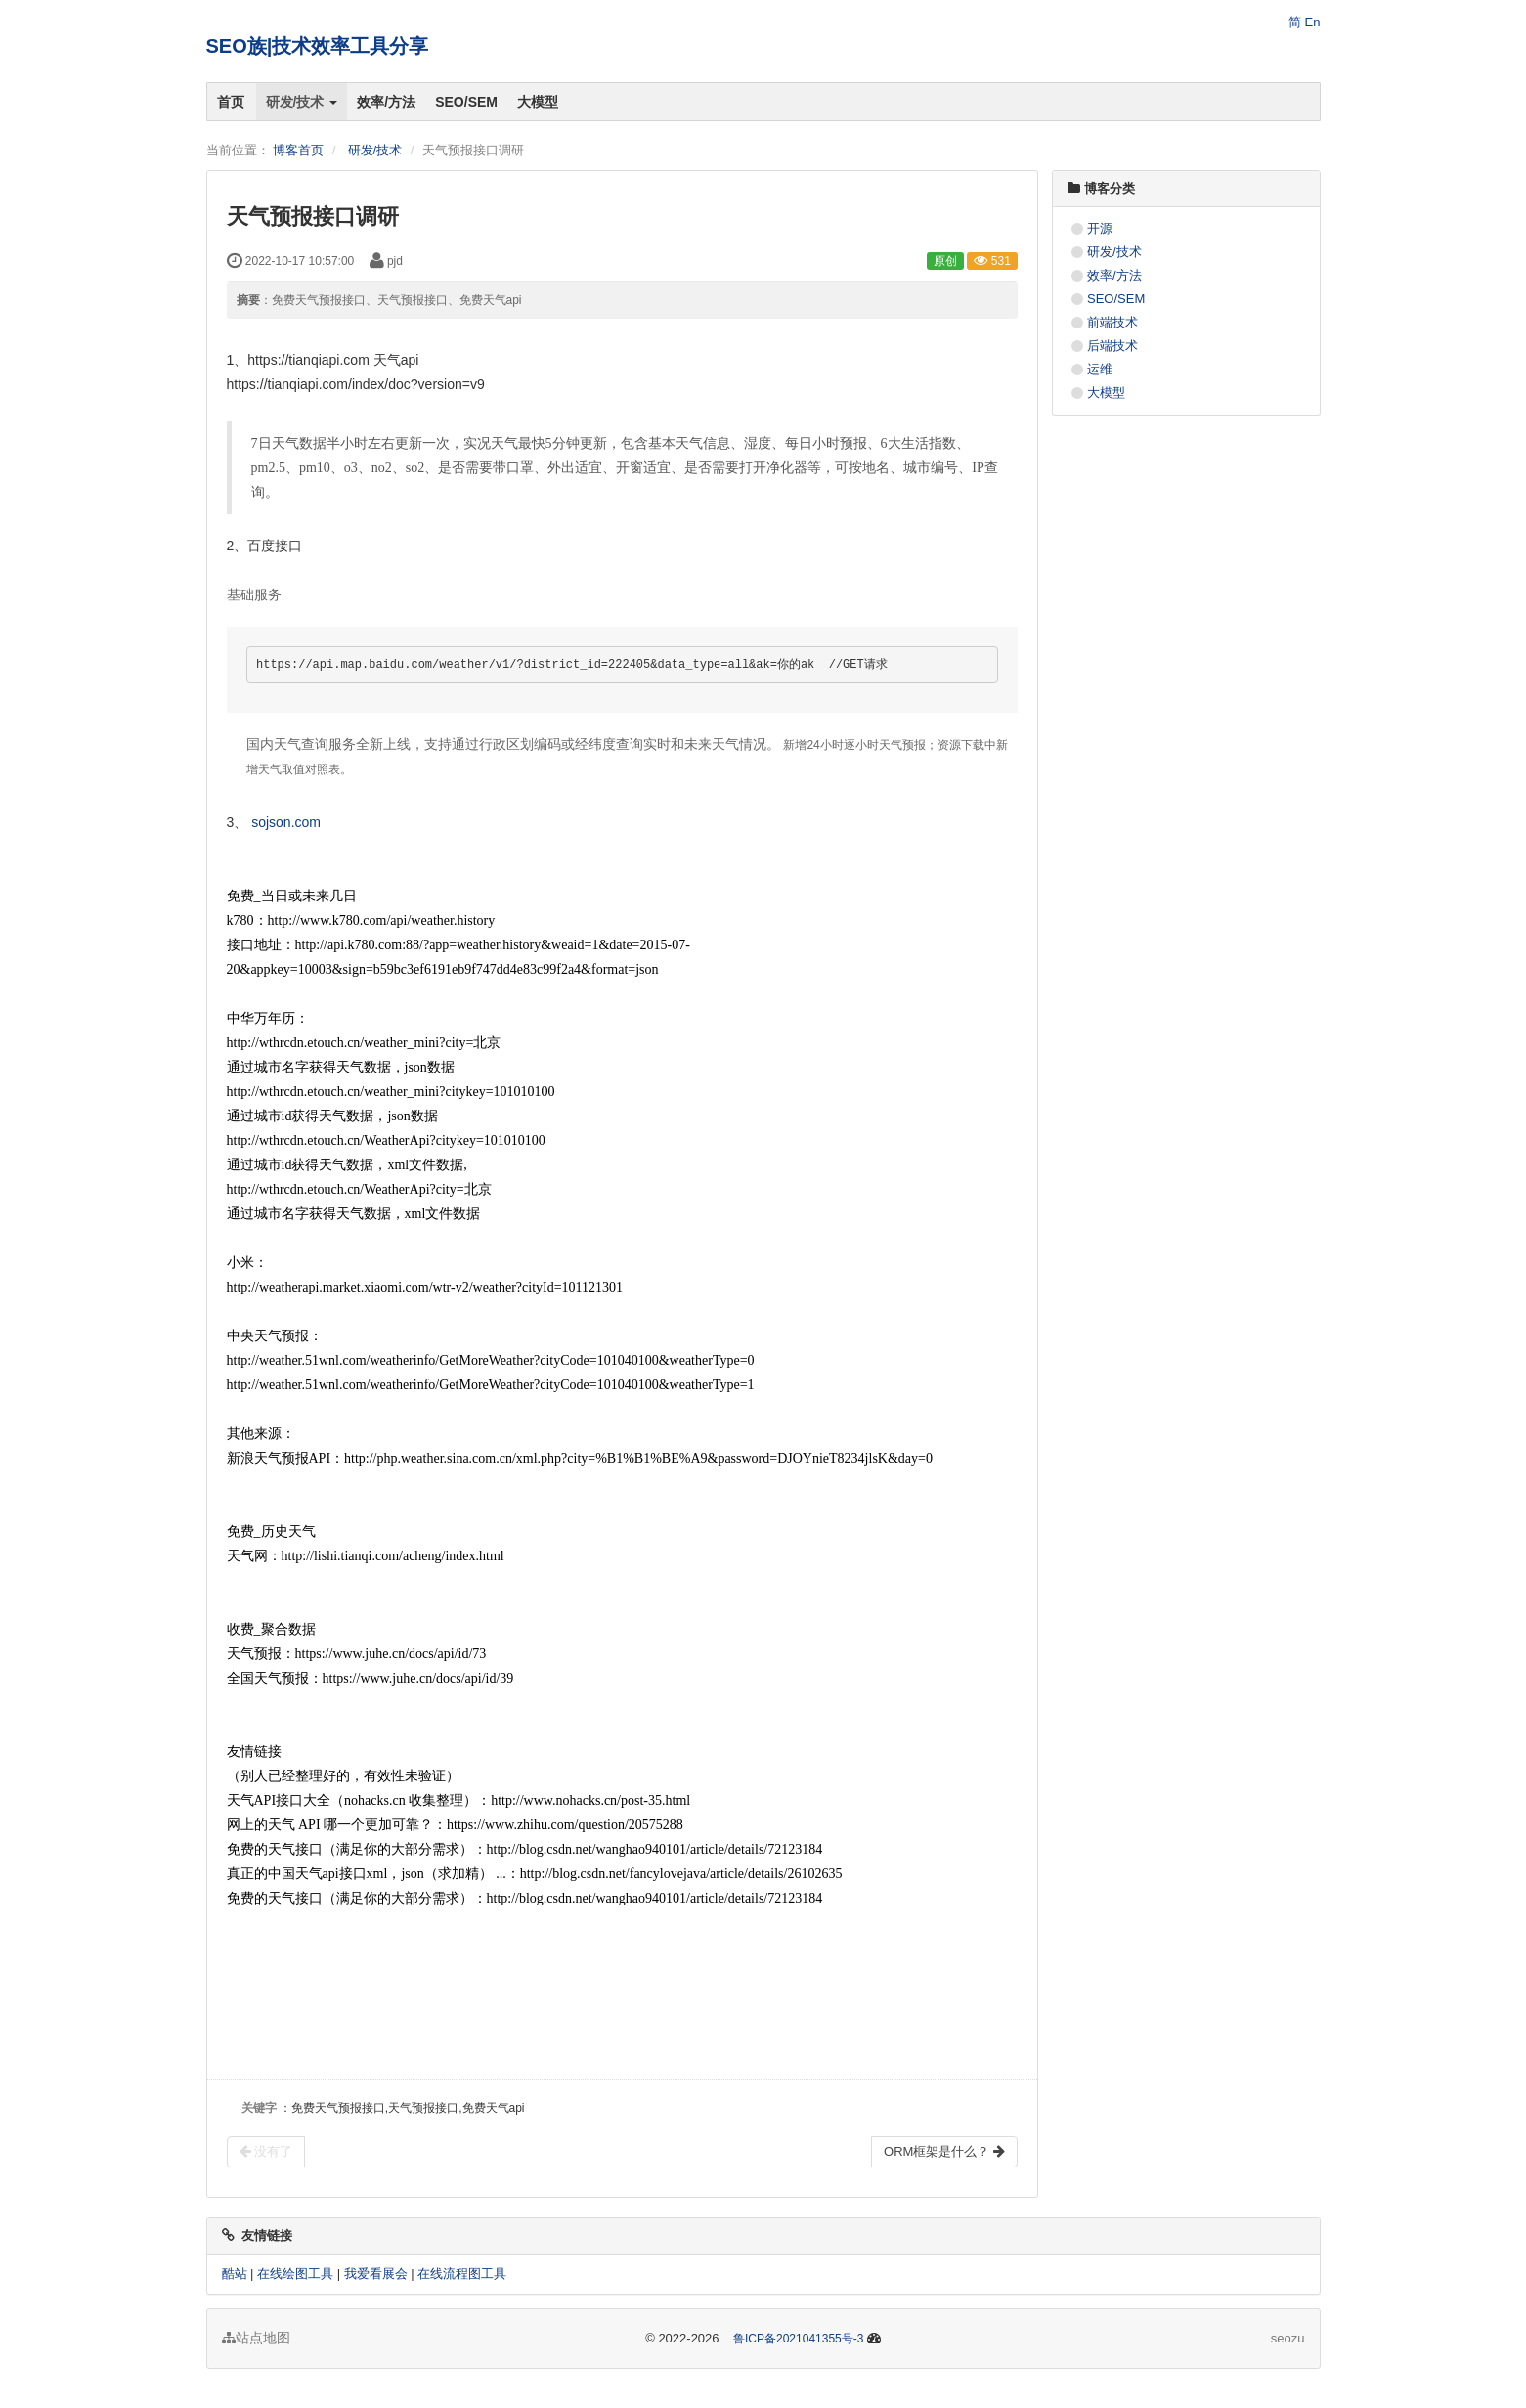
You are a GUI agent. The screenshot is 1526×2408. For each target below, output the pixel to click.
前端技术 (1112, 322)
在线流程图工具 (461, 2273)
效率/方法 (386, 101)
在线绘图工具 (295, 2273)
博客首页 (298, 150)
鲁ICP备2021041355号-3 (798, 2338)
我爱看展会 (376, 2273)
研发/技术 (302, 101)
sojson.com (286, 822)
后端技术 (1112, 345)
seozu (1288, 2338)
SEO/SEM (466, 101)
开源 (1099, 228)
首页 (230, 101)
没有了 (266, 2151)
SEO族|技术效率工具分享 (317, 46)
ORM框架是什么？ (944, 2151)
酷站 (234, 2273)
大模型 (537, 101)
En (1313, 22)
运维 (1099, 369)
